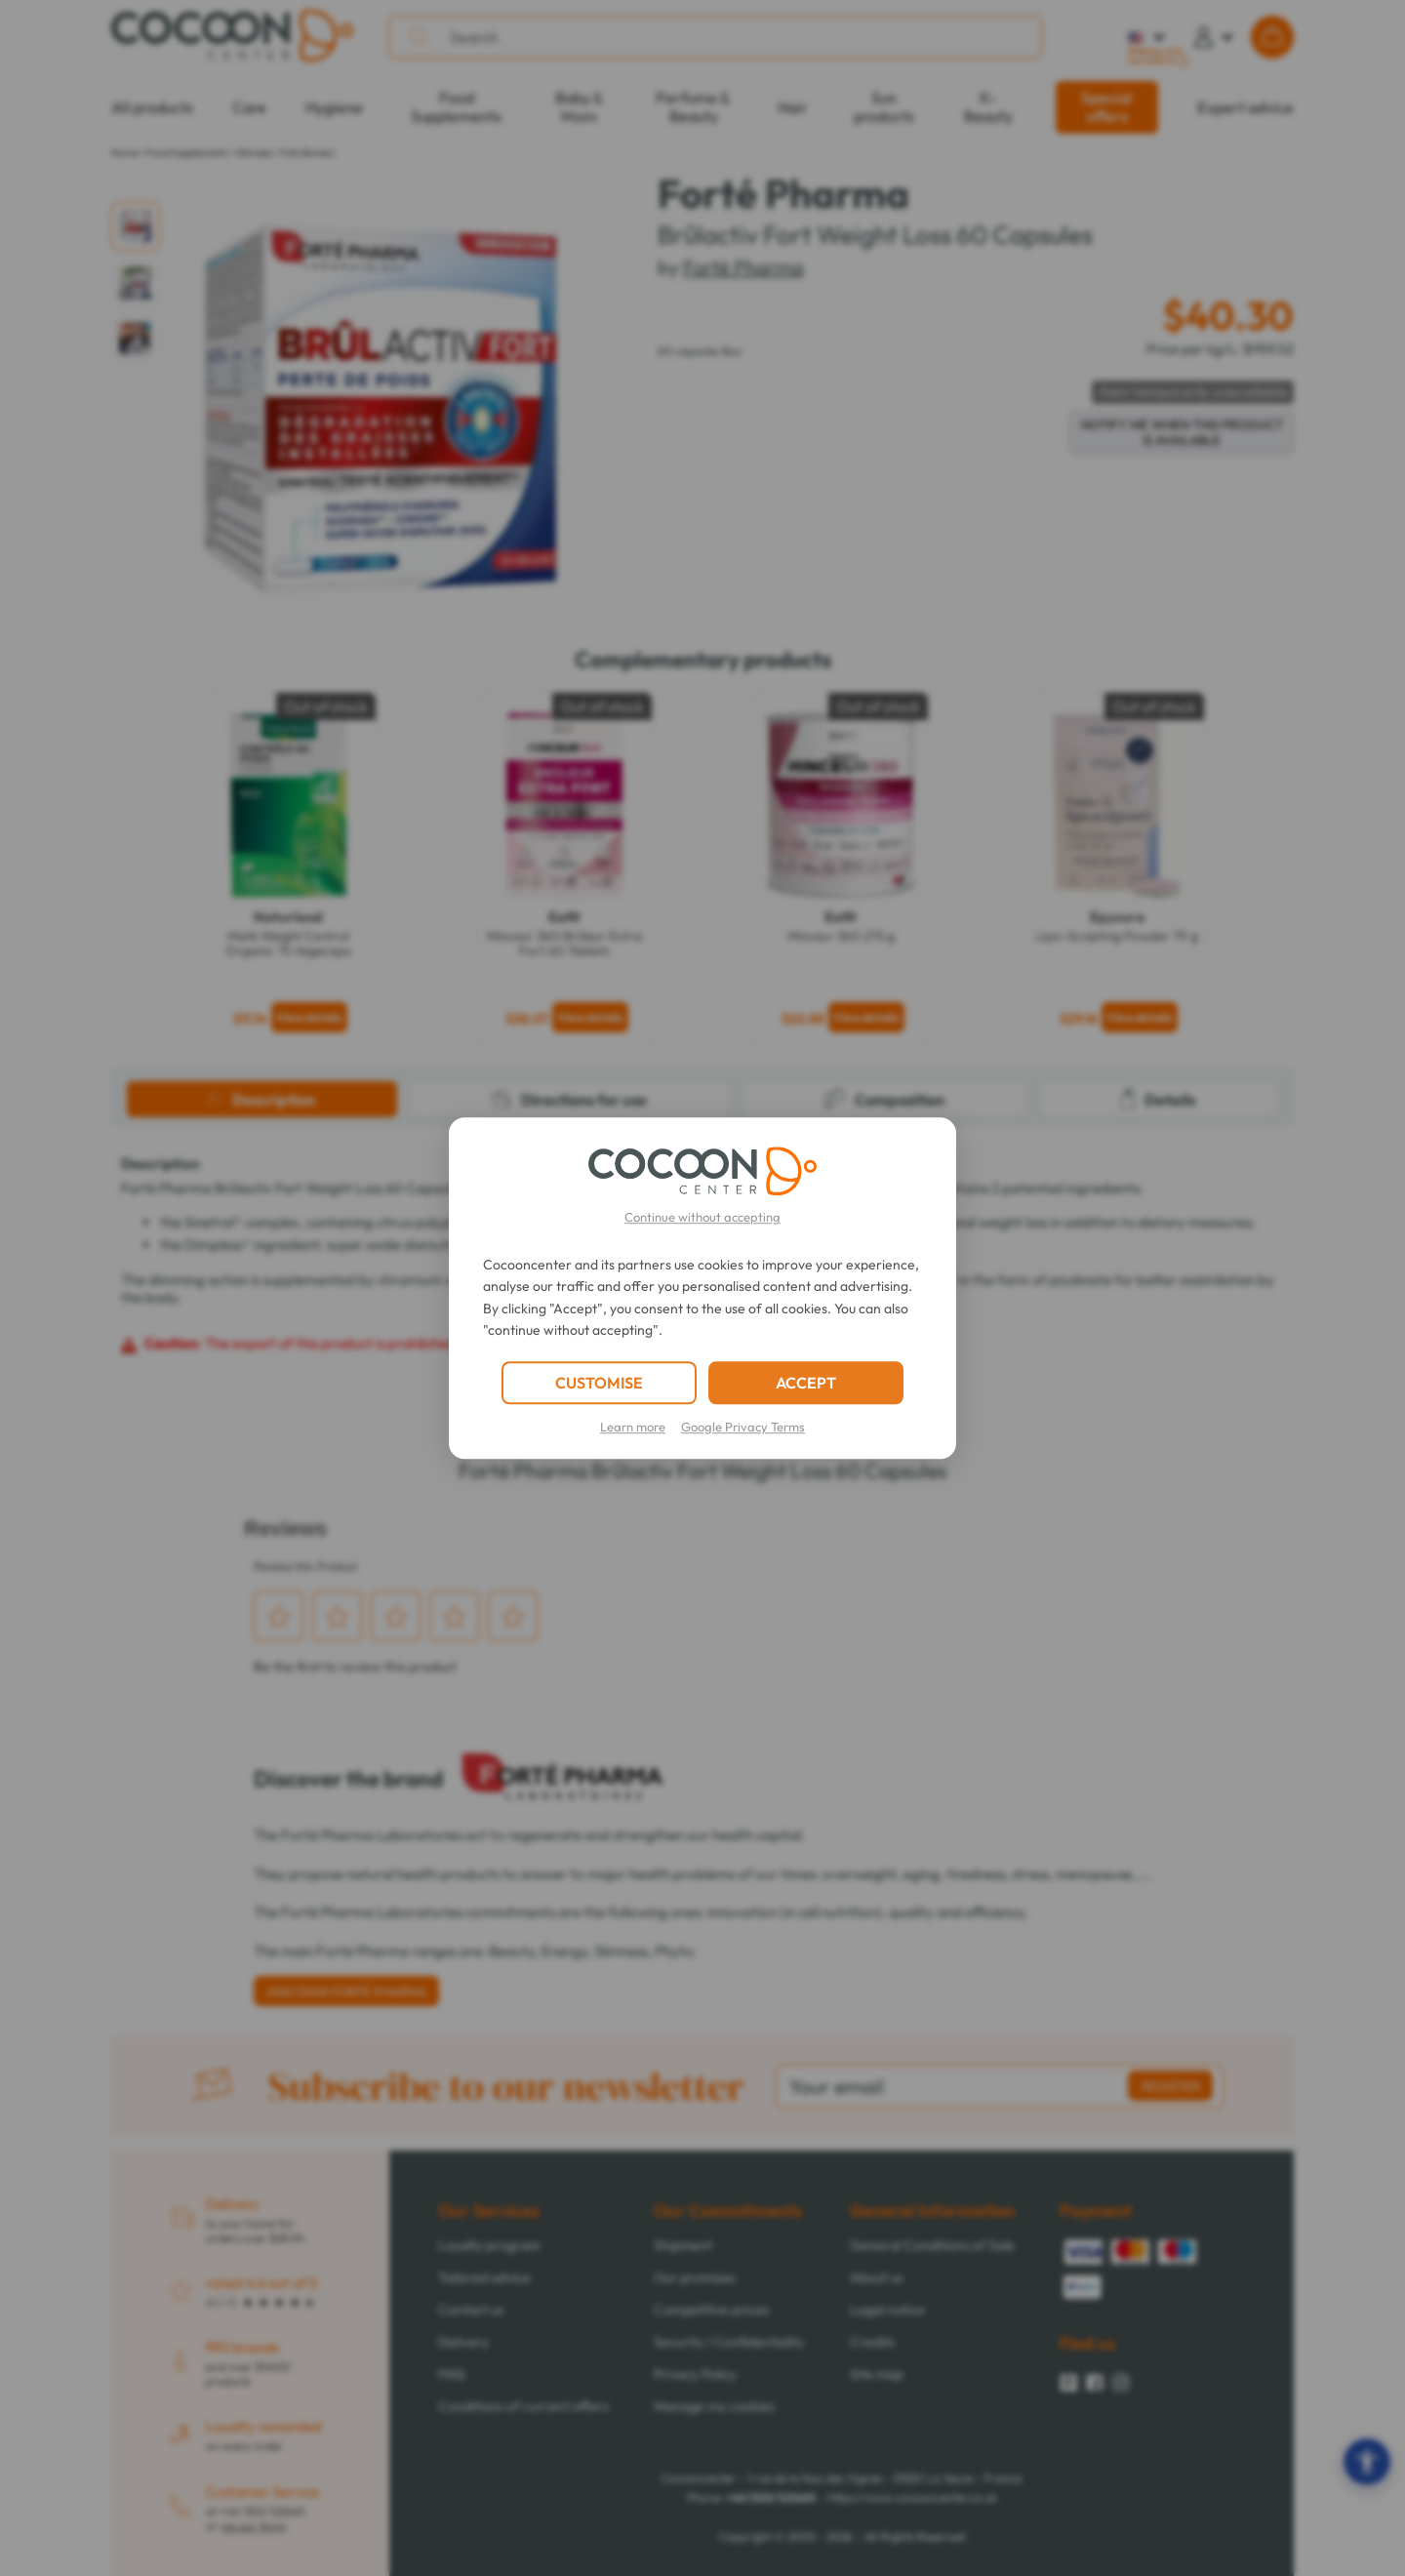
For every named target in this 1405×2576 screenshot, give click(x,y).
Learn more (632, 1426)
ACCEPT (806, 1382)
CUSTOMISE (599, 1382)
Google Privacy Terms (743, 1426)
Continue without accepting (702, 1217)
